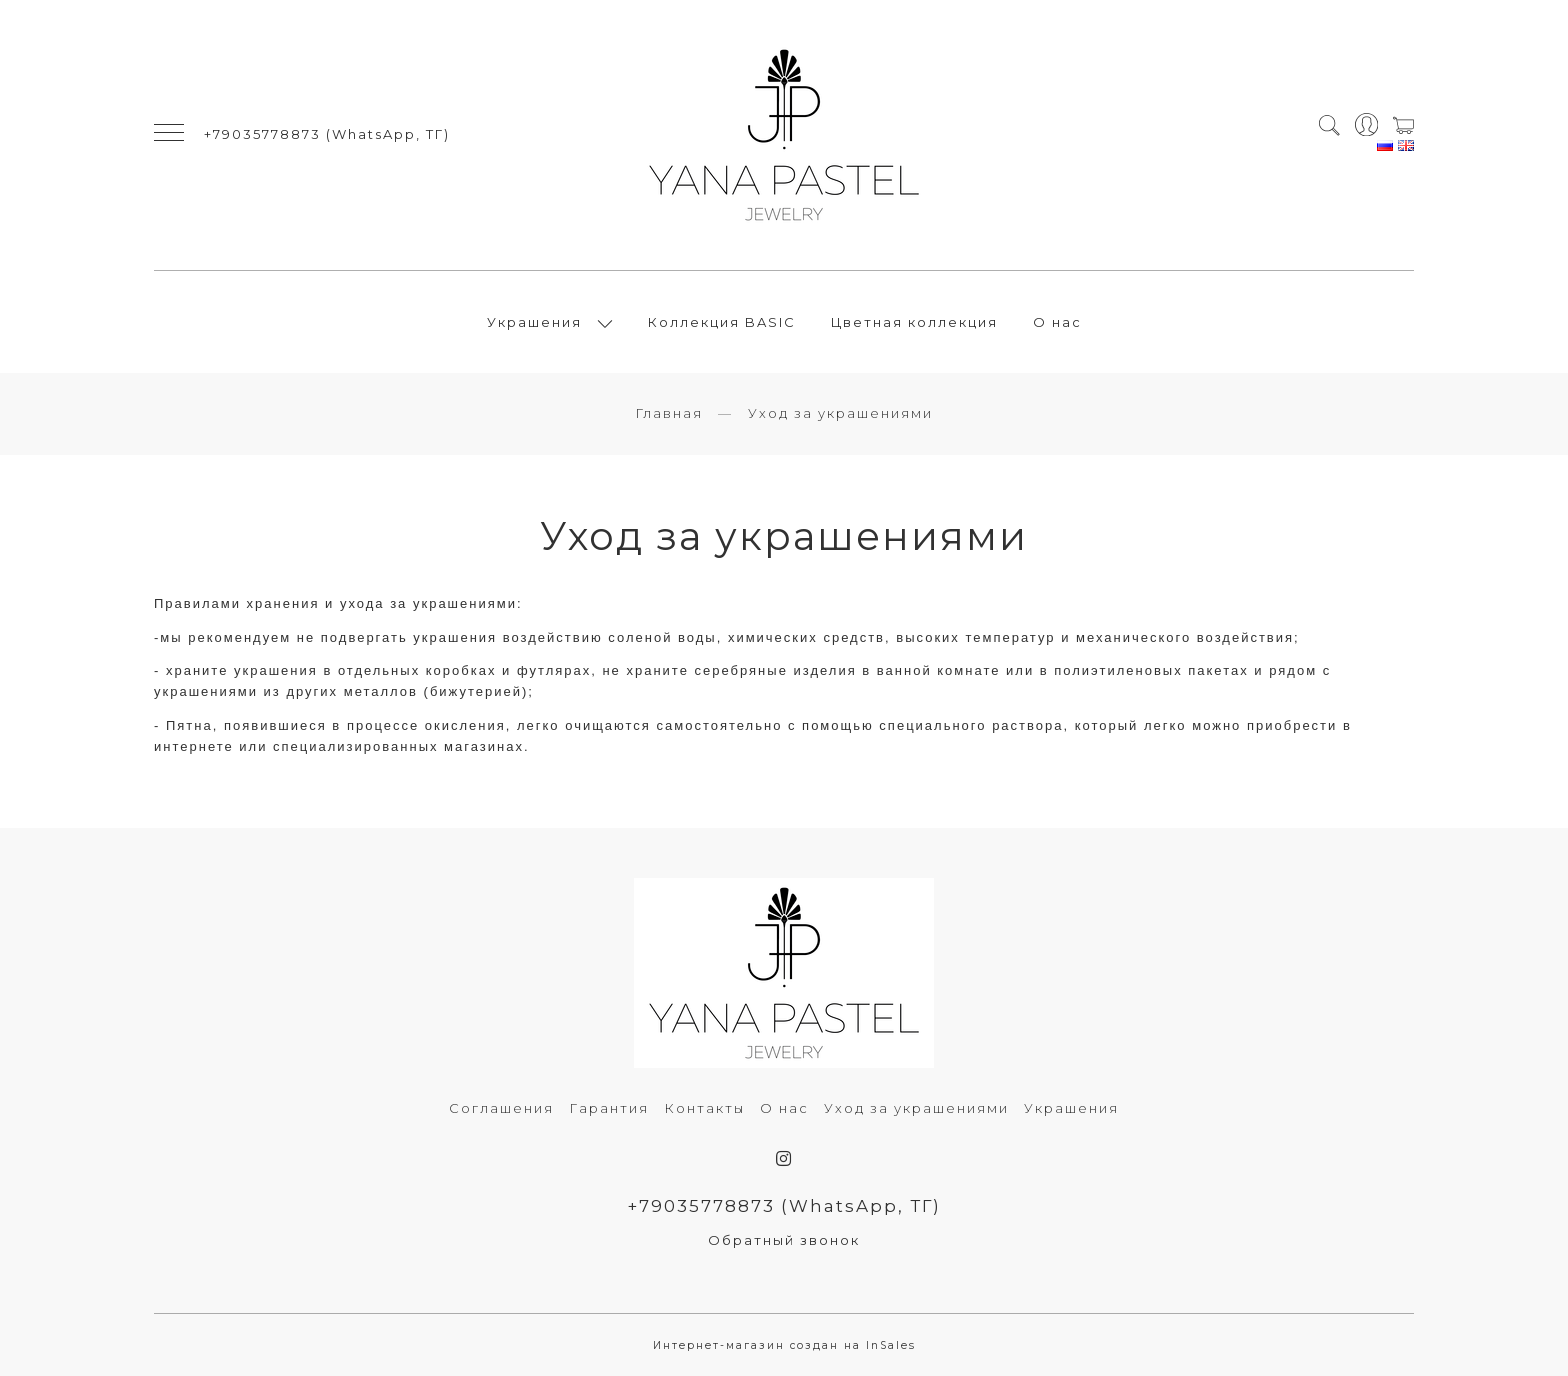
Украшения (534, 322)
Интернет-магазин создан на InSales (784, 1345)
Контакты (704, 1108)
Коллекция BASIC (722, 322)
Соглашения (501, 1108)
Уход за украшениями (916, 1108)
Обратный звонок (784, 1240)
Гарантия (609, 1108)
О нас (1057, 322)
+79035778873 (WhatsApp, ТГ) (327, 134)
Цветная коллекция (914, 322)
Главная (669, 413)
